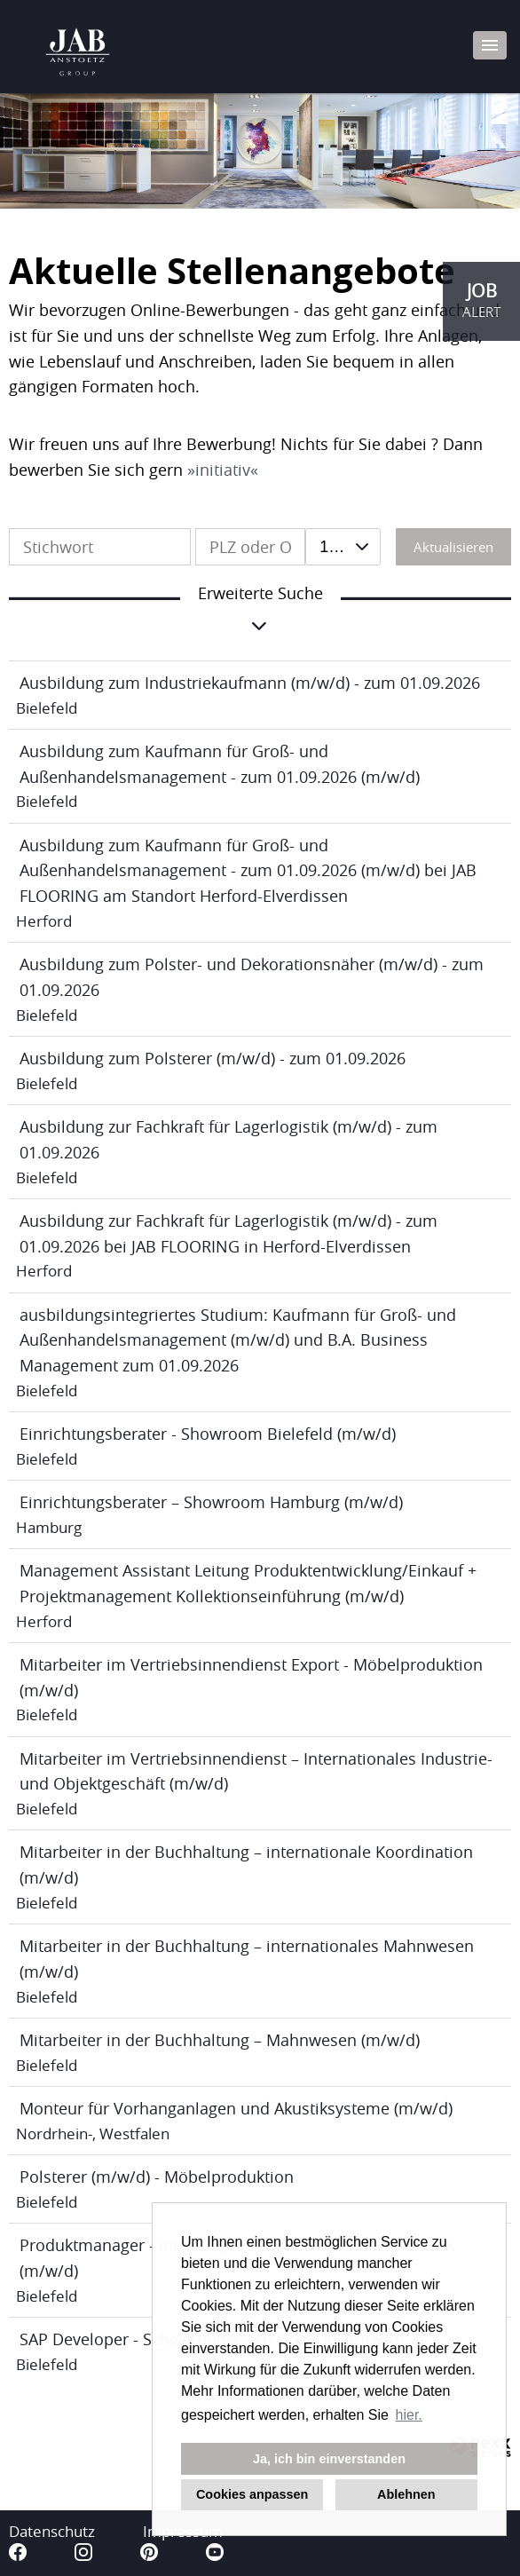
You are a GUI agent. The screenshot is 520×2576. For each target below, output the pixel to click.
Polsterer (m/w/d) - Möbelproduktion (157, 2176)
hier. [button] (409, 2414)
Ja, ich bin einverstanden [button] (329, 2459)
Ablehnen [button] (406, 2494)
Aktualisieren (453, 547)
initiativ (222, 469)
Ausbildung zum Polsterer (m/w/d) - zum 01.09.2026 (213, 1058)
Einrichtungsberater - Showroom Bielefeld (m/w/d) (208, 1433)
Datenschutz (52, 2531)
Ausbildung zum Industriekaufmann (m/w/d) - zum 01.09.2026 (250, 682)
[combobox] (343, 546)
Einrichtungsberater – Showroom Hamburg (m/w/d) (211, 1502)
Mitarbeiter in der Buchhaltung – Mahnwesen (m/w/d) (220, 2040)
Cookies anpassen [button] (252, 2494)
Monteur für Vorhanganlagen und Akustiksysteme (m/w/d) (236, 2108)
